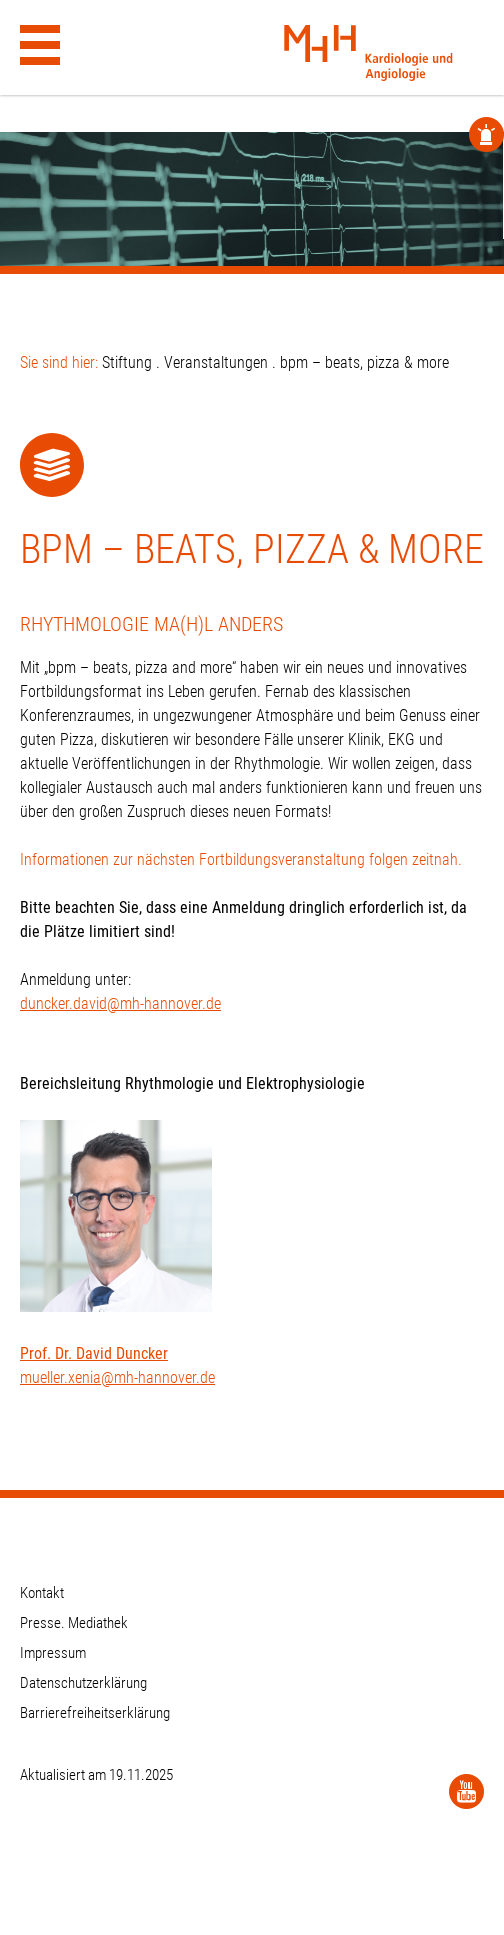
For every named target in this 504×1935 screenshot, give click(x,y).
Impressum (53, 1653)
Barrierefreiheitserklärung (95, 1713)
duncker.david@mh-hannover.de (120, 1003)
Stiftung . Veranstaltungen (185, 362)
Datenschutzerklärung (83, 1683)
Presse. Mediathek (74, 1623)
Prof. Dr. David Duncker (94, 1353)
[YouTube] (466, 1791)
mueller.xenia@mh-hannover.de (117, 1377)
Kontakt (42, 1593)
